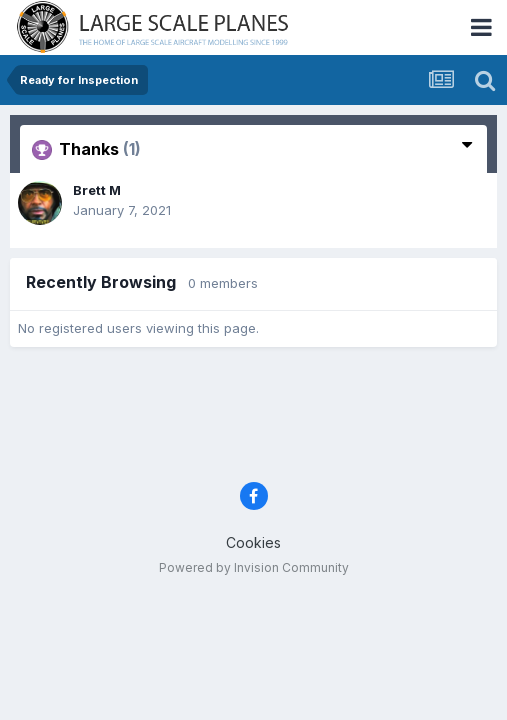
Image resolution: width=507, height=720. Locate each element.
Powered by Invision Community (254, 567)
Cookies (253, 542)
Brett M (97, 190)
